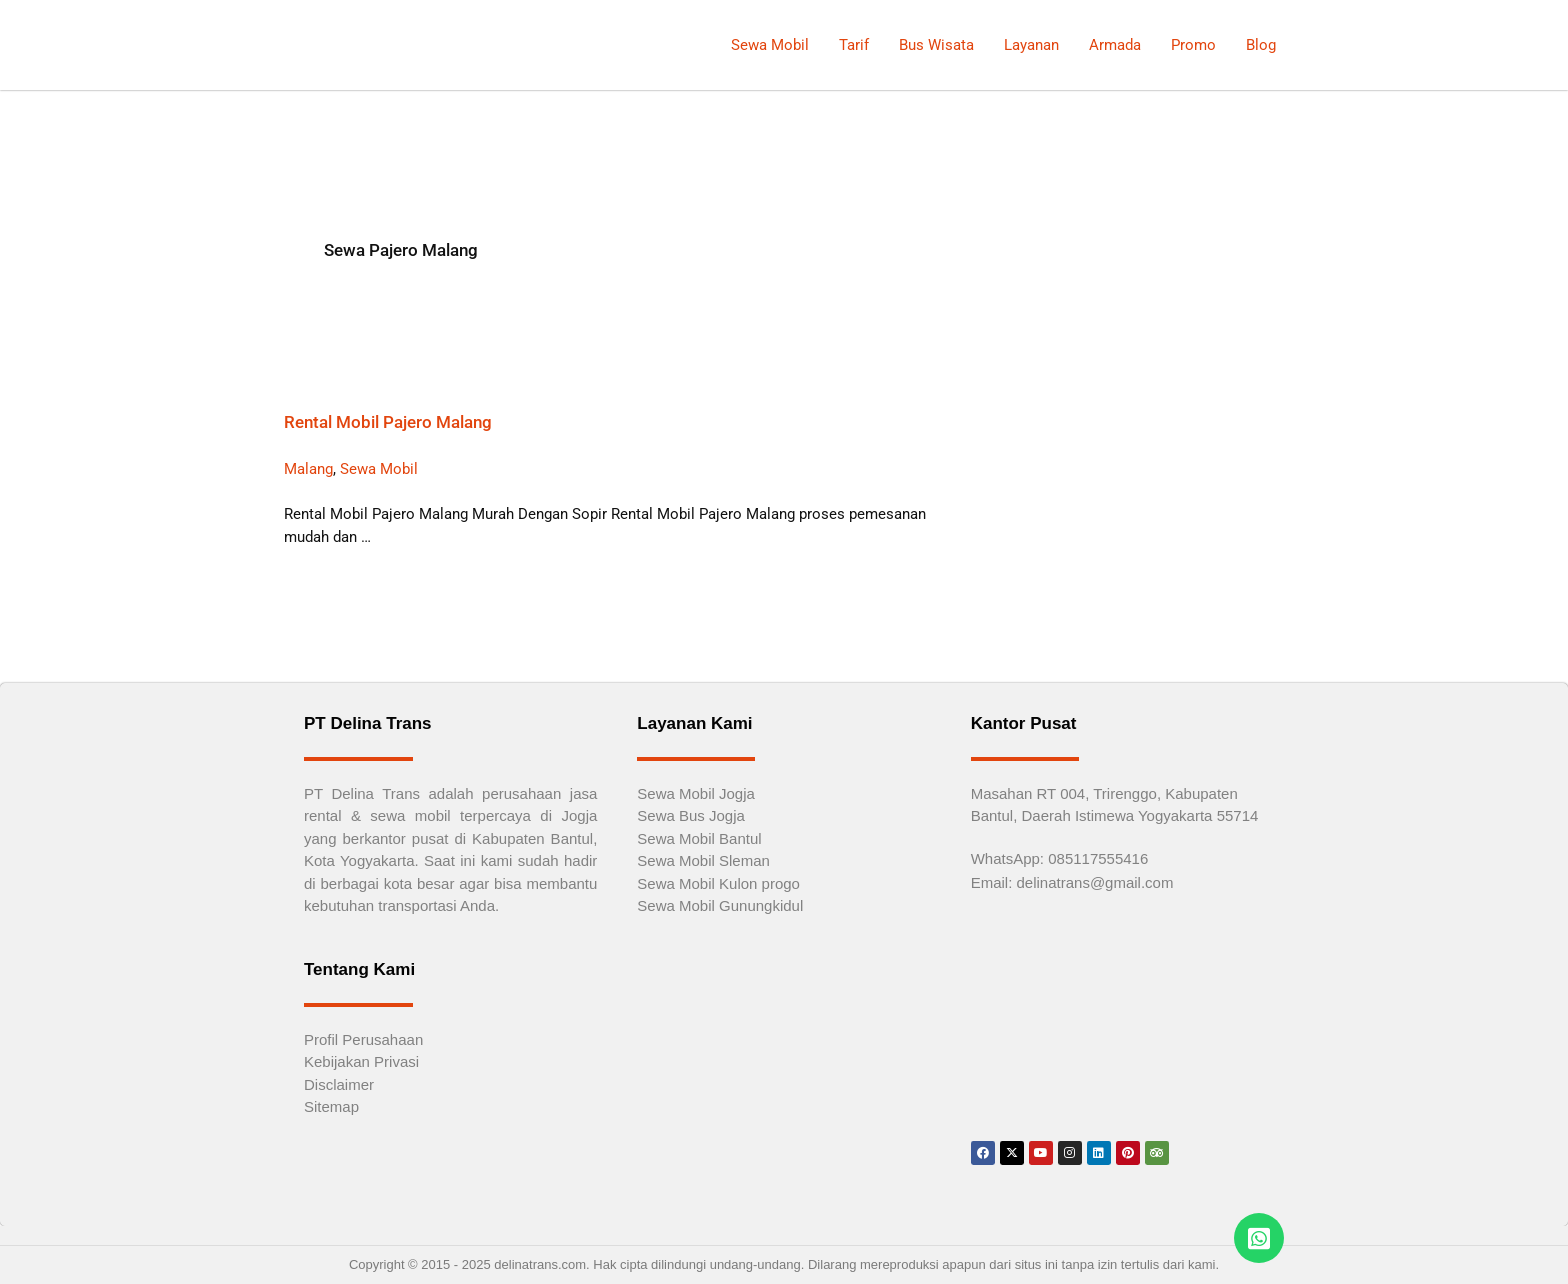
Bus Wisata (936, 45)
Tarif (854, 45)
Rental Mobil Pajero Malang (388, 422)
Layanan (1031, 45)
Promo (1193, 45)
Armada (1115, 45)
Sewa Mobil (770, 45)
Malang (308, 469)
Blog (1261, 45)
